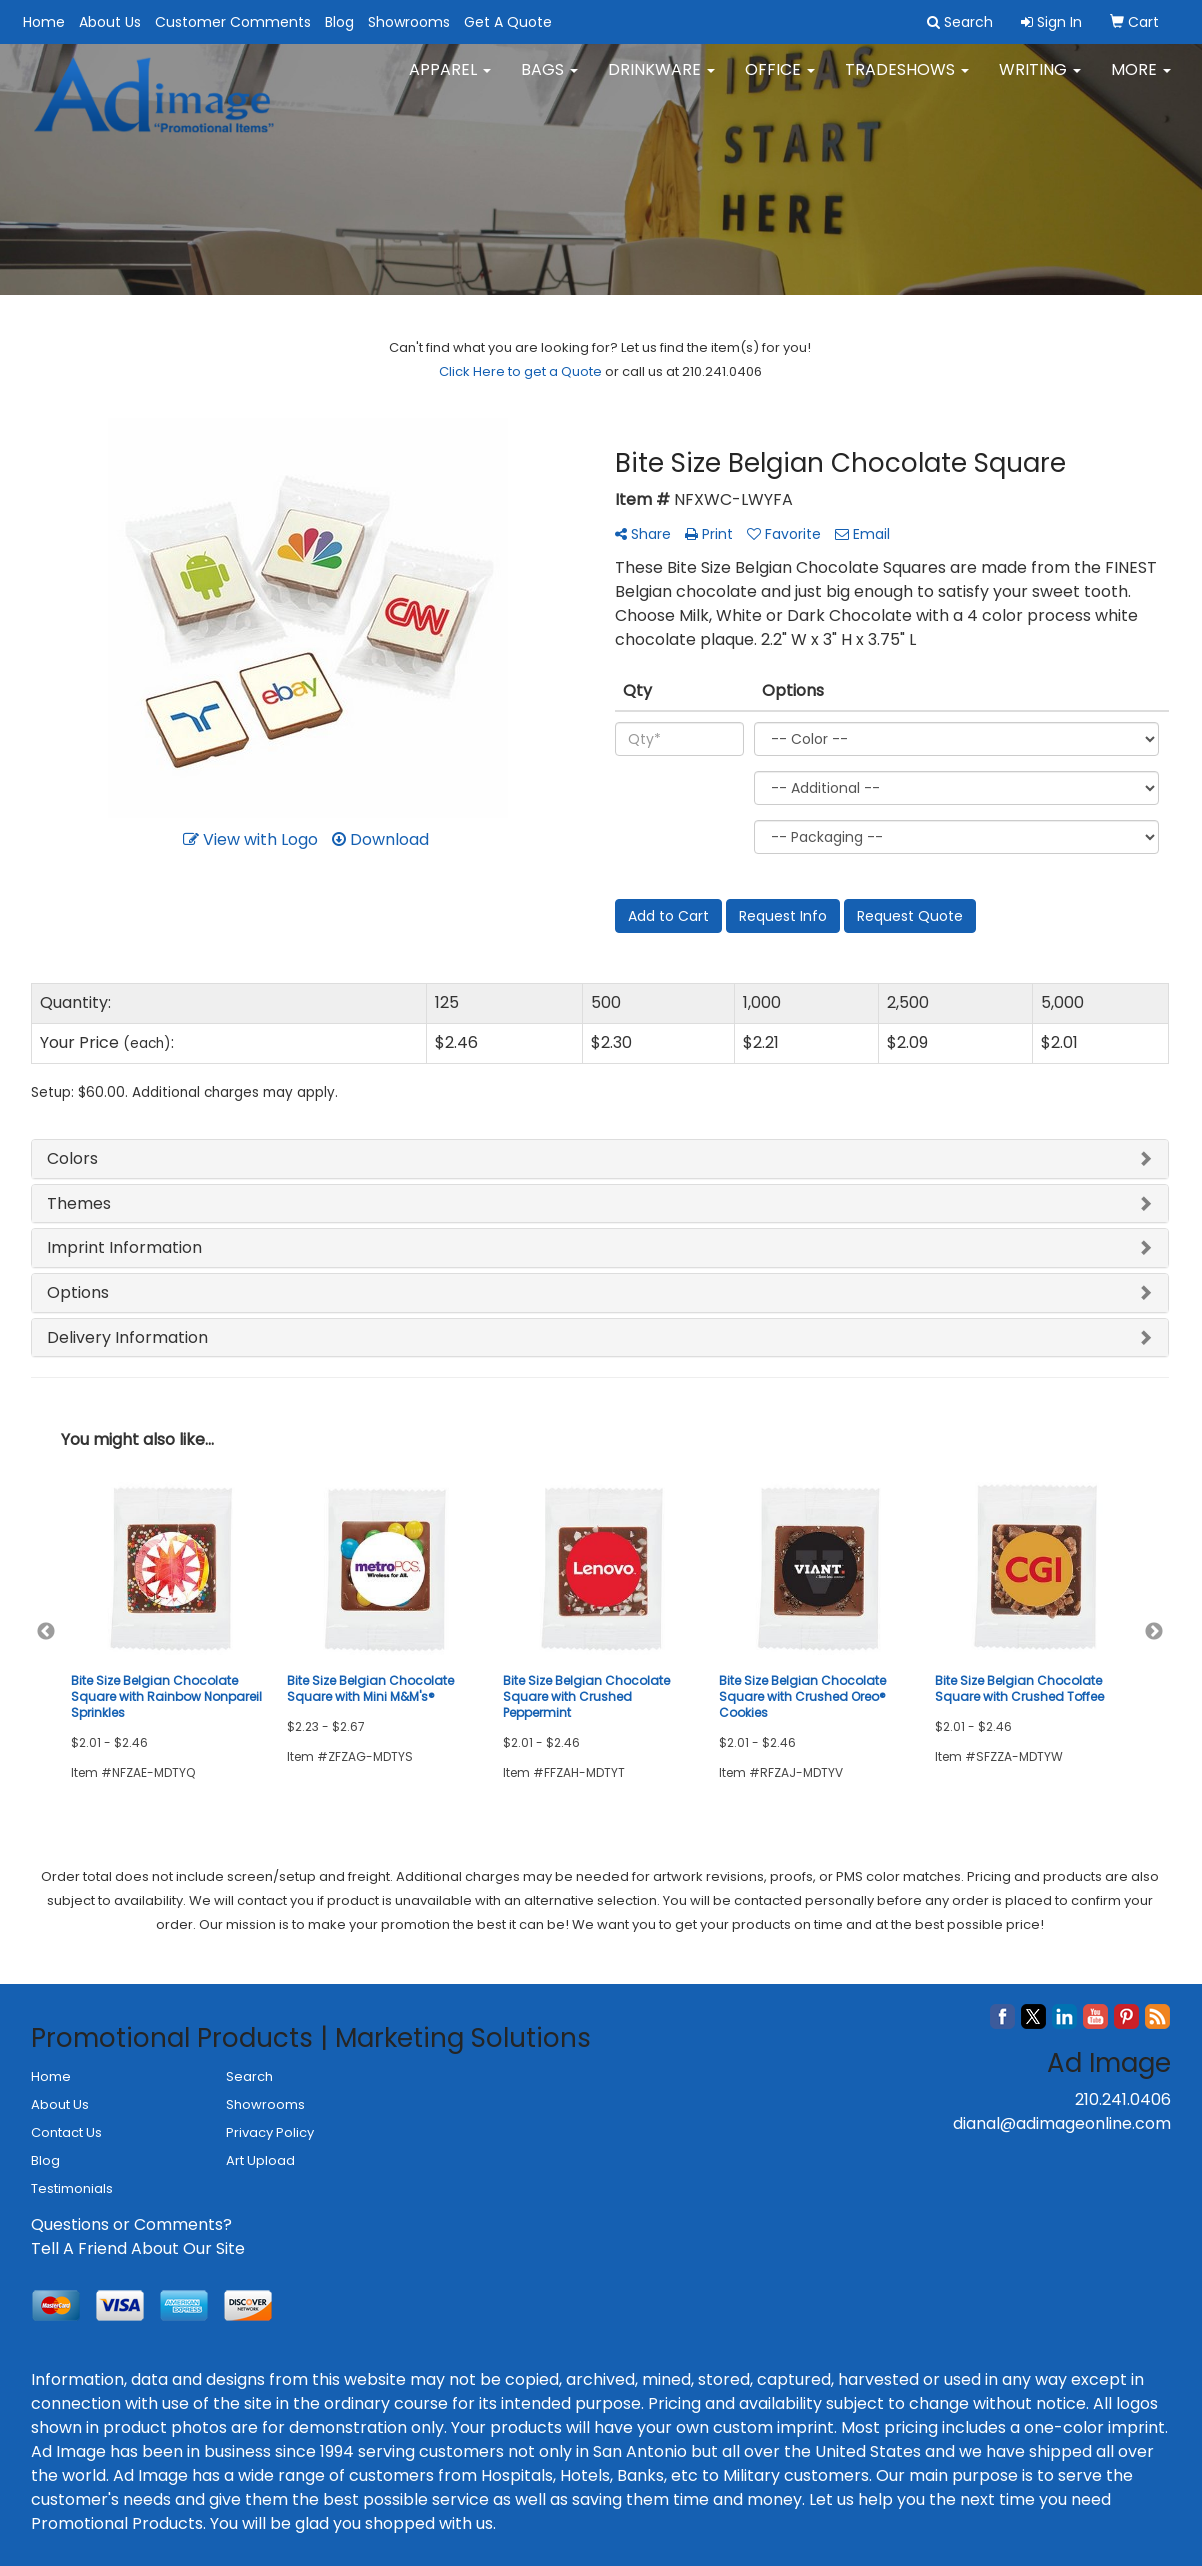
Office (780, 79)
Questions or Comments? (131, 2224)
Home (44, 22)
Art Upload (260, 2160)
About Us (110, 22)
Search (249, 2076)
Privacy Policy (270, 2132)
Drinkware (661, 79)
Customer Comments (233, 22)
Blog (339, 22)
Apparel (450, 79)
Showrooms (409, 22)
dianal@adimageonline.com (1062, 2123)
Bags (549, 79)
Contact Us (66, 2132)
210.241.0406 (1123, 2099)
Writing (1040, 79)
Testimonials (72, 2188)
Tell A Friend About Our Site (138, 2248)
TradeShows (907, 79)
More (1141, 79)
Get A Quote (508, 22)
